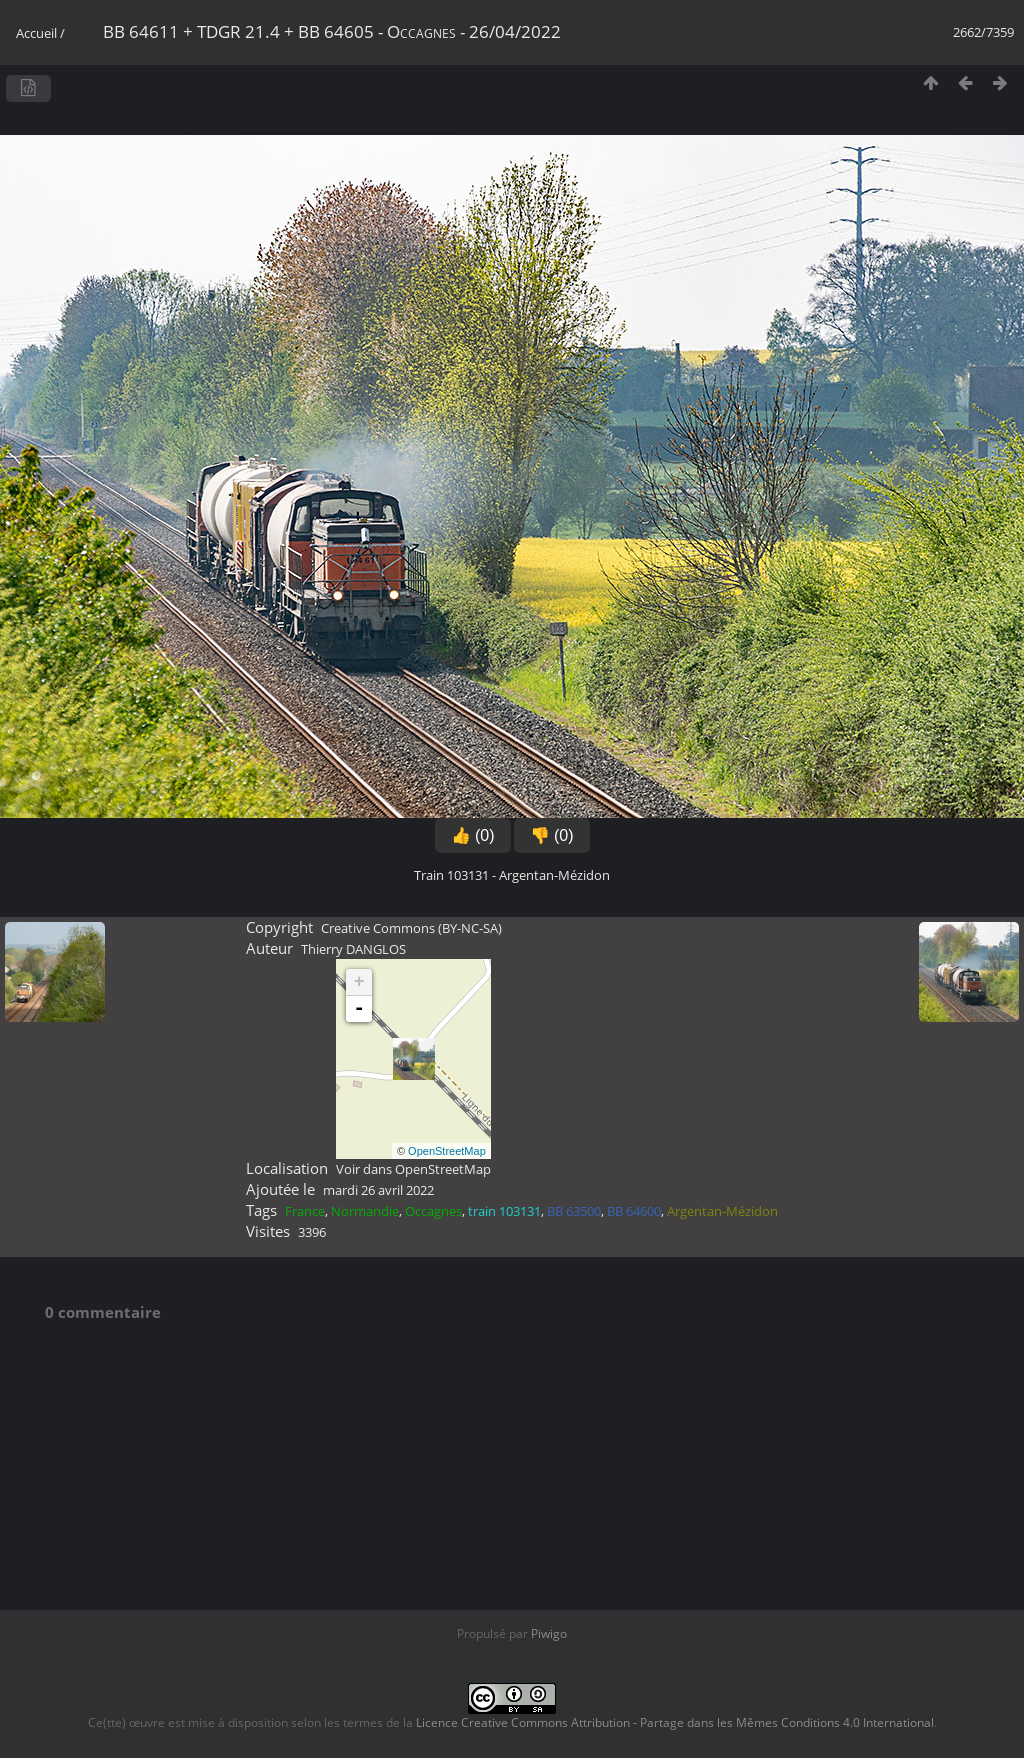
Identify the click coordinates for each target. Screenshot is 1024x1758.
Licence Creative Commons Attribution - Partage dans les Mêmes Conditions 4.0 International (675, 1722)
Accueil (36, 33)
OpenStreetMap (447, 1151)
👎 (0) (552, 835)
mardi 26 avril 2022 (378, 1190)
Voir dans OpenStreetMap (413, 1169)
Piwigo (549, 1633)
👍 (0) (473, 835)
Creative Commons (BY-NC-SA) (411, 928)
